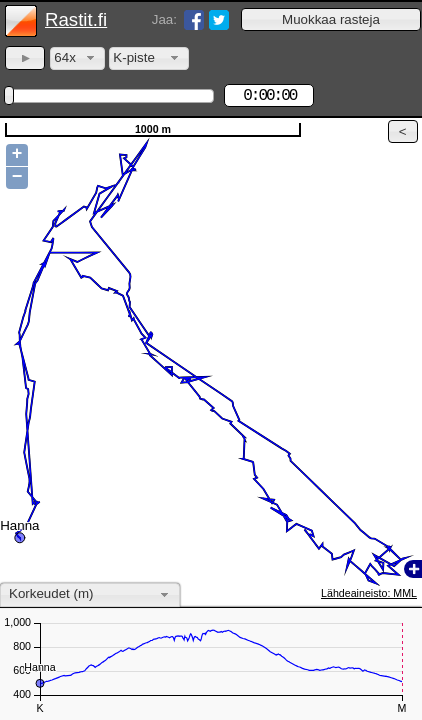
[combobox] (77, 58)
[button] (331, 19)
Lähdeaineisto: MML (369, 593)
